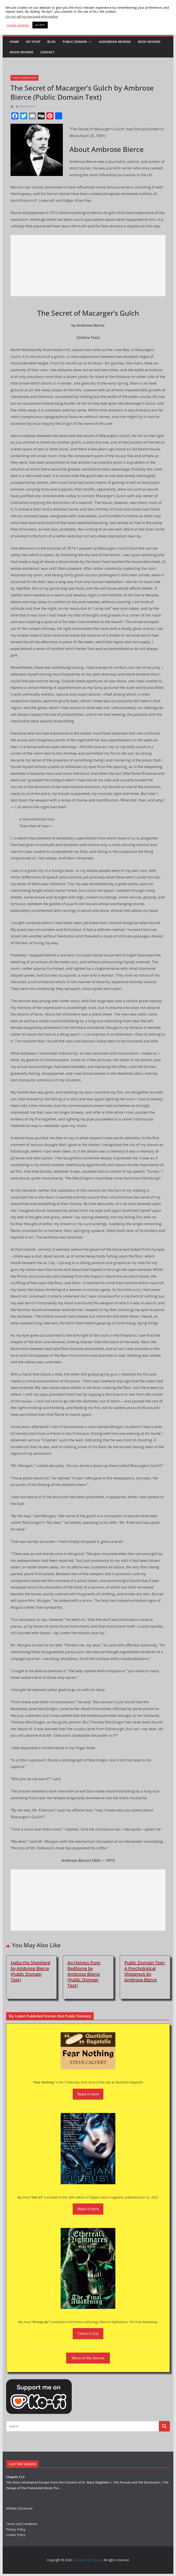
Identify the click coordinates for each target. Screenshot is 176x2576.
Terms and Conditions (21, 2524)
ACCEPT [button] (40, 25)
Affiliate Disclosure (19, 2508)
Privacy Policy (15, 2529)
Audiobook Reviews (115, 42)
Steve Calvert (27, 106)
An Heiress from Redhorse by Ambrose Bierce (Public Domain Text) (83, 1974)
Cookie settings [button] (18, 25)
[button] (89, 42)
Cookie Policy (15, 2535)
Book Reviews (149, 42)
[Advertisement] (88, 265)
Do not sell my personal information (31, 16)
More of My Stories (88, 2357)
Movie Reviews (21, 52)
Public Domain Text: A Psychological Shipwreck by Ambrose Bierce (144, 1971)
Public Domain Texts (24, 77)
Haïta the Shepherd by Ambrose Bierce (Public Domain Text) (30, 1971)
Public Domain (75, 42)
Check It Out (88, 2333)
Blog (51, 42)
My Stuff (33, 42)
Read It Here (88, 2094)
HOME (14, 42)
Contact (47, 52)
